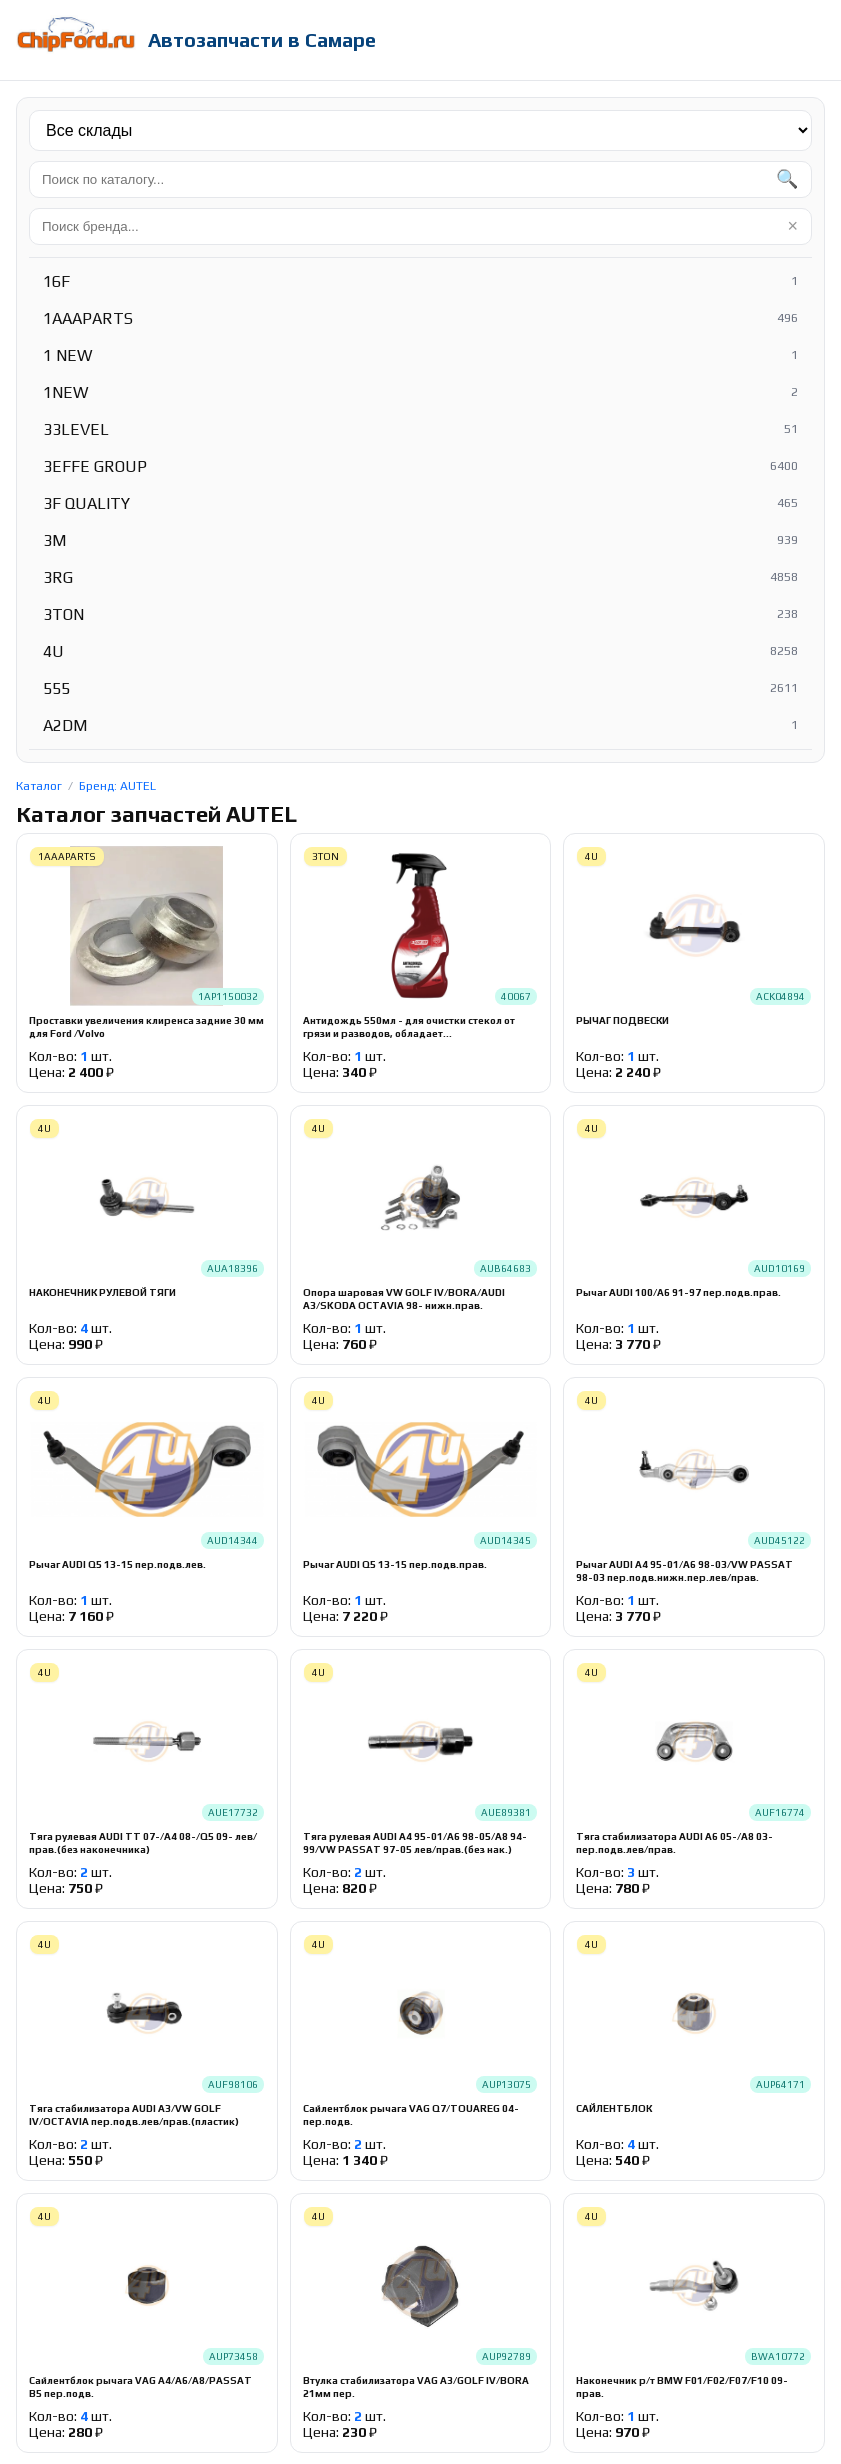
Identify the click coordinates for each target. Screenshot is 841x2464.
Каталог (39, 786)
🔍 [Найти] (787, 179)
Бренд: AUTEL (117, 786)
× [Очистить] (792, 226)
